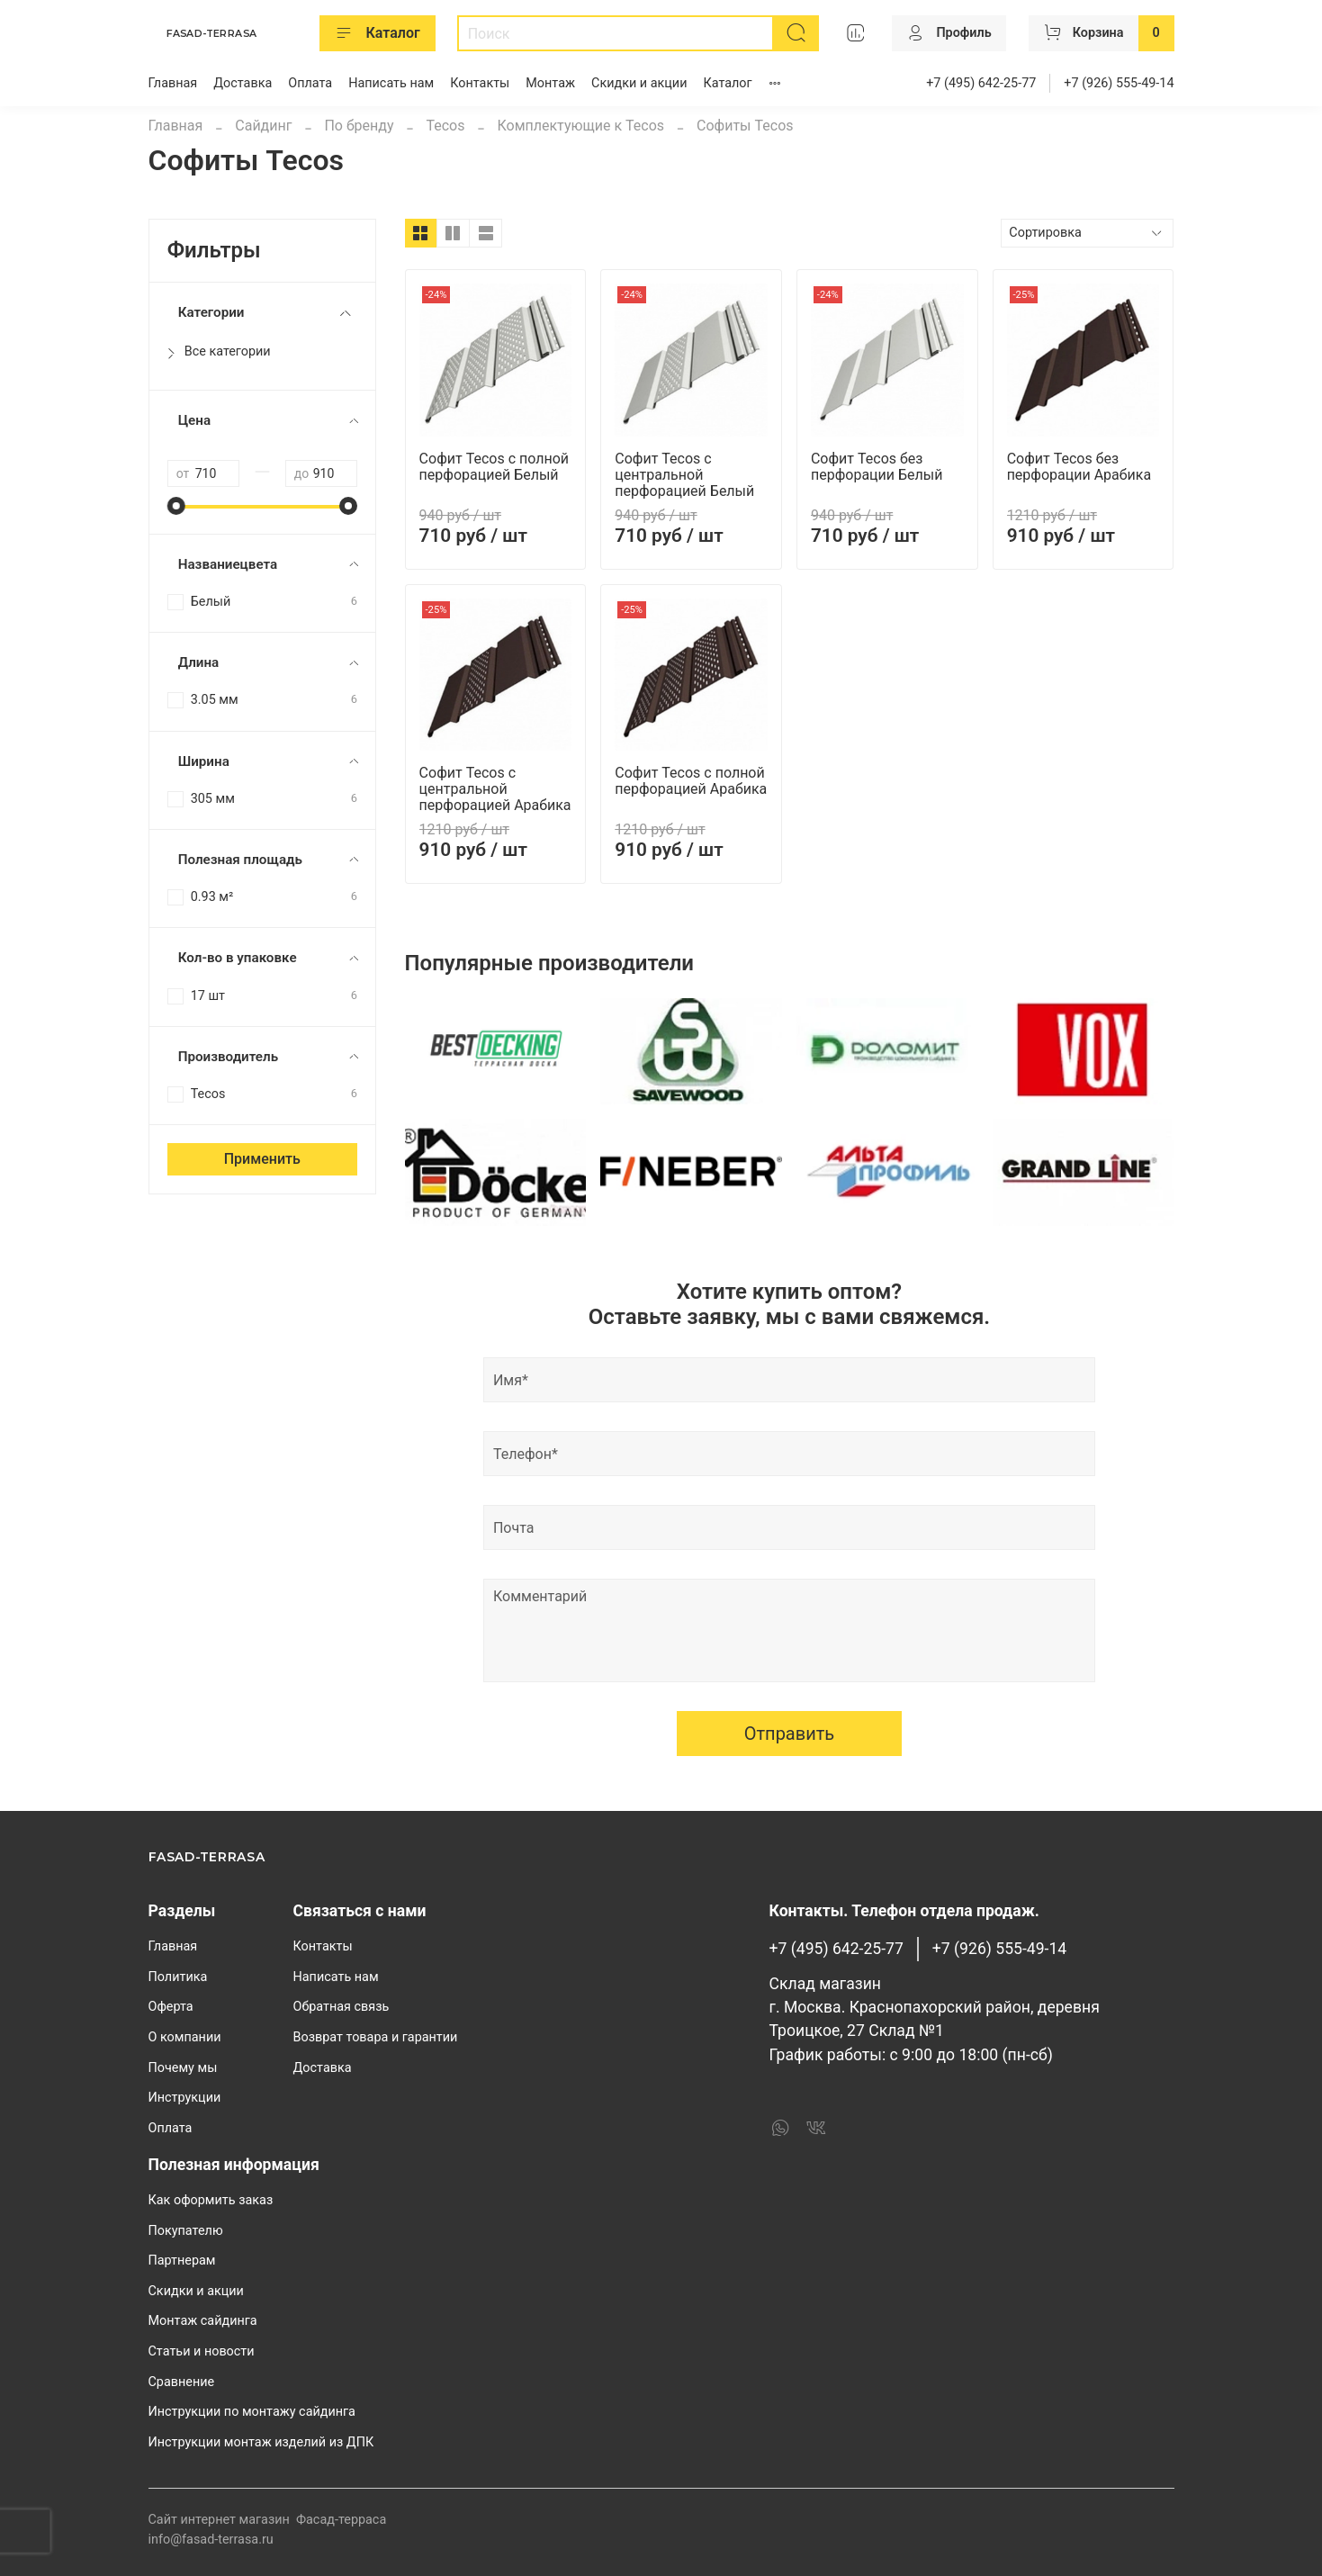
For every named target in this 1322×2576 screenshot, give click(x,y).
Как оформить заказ (211, 2200)
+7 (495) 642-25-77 (981, 83)
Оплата (310, 83)
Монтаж (550, 83)
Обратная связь (341, 2006)
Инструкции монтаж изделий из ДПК (261, 2442)
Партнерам (182, 2260)
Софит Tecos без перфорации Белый (877, 466)
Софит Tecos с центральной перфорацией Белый (684, 475)
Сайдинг (263, 125)
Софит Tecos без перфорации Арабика (1079, 466)
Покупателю (185, 2230)
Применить (262, 1158)
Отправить (789, 1733)
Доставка (242, 83)
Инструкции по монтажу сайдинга (251, 2411)
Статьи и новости (201, 2351)
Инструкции (184, 2097)
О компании (184, 2037)
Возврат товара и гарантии (375, 2037)
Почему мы (183, 2068)
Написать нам (391, 83)
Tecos (445, 125)
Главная (173, 83)
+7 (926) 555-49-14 (1119, 83)
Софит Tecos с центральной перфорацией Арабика (495, 789)
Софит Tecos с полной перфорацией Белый (494, 466)
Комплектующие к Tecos (580, 125)
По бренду (358, 125)
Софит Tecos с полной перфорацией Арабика (691, 780)
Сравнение (181, 2382)
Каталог (377, 33)
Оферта (170, 2006)
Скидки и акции (639, 83)
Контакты (479, 83)
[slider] (176, 505)
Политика (178, 1977)
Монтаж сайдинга (202, 2320)
